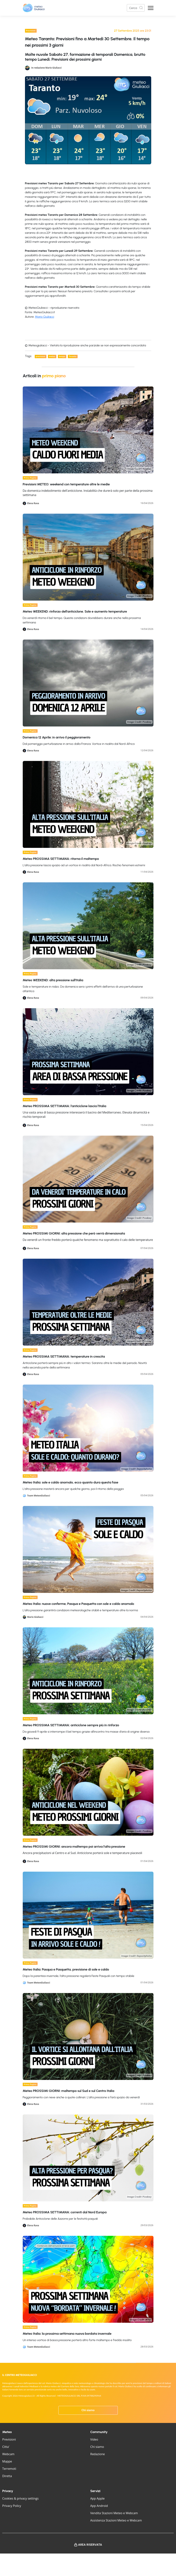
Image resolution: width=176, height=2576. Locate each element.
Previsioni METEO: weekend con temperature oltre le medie (66, 484)
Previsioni (9, 2439)
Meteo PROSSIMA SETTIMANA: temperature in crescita (64, 1356)
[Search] (136, 8)
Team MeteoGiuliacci (38, 1495)
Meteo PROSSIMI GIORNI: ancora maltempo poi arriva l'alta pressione (74, 1846)
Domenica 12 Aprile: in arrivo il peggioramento (57, 737)
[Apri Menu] (150, 8)
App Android (99, 2506)
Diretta (7, 2476)
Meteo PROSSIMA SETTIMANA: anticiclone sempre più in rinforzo (71, 1725)
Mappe (7, 2461)
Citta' (5, 2447)
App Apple (97, 2498)
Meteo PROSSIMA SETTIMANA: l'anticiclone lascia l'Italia (64, 1106)
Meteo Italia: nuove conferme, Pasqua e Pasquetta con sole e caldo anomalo (78, 1604)
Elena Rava (33, 503)
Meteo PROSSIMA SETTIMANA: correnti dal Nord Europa (65, 2212)
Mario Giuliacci (44, 316)
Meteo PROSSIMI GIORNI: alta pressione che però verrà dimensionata (74, 1233)
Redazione (97, 2454)
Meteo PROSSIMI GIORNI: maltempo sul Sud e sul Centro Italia (68, 2091)
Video (94, 2439)
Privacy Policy (11, 2506)
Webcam (8, 2454)
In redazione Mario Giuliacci (46, 67)
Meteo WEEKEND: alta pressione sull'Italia (53, 980)
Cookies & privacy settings (20, 2498)
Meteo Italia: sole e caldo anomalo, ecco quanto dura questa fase (70, 1482)
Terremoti (9, 2469)
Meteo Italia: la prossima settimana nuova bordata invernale (67, 2334)
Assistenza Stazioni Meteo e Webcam (116, 2520)
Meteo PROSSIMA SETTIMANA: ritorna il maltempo (61, 859)
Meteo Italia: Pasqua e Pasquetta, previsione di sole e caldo (66, 1969)
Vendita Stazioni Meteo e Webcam (114, 2513)
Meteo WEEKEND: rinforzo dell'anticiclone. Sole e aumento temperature (75, 611)
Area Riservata (90, 2544)
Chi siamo (88, 2410)
